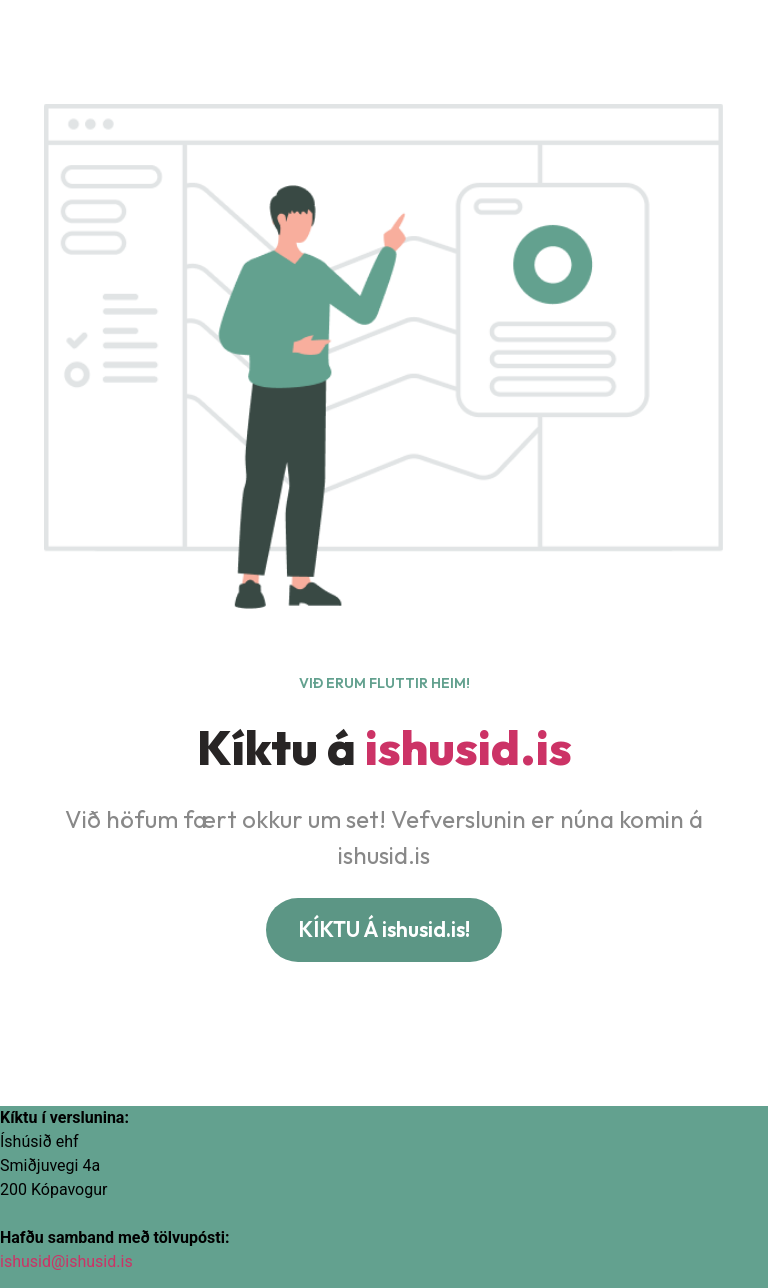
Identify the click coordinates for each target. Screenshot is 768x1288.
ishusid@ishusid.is (66, 1261)
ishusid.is (468, 747)
